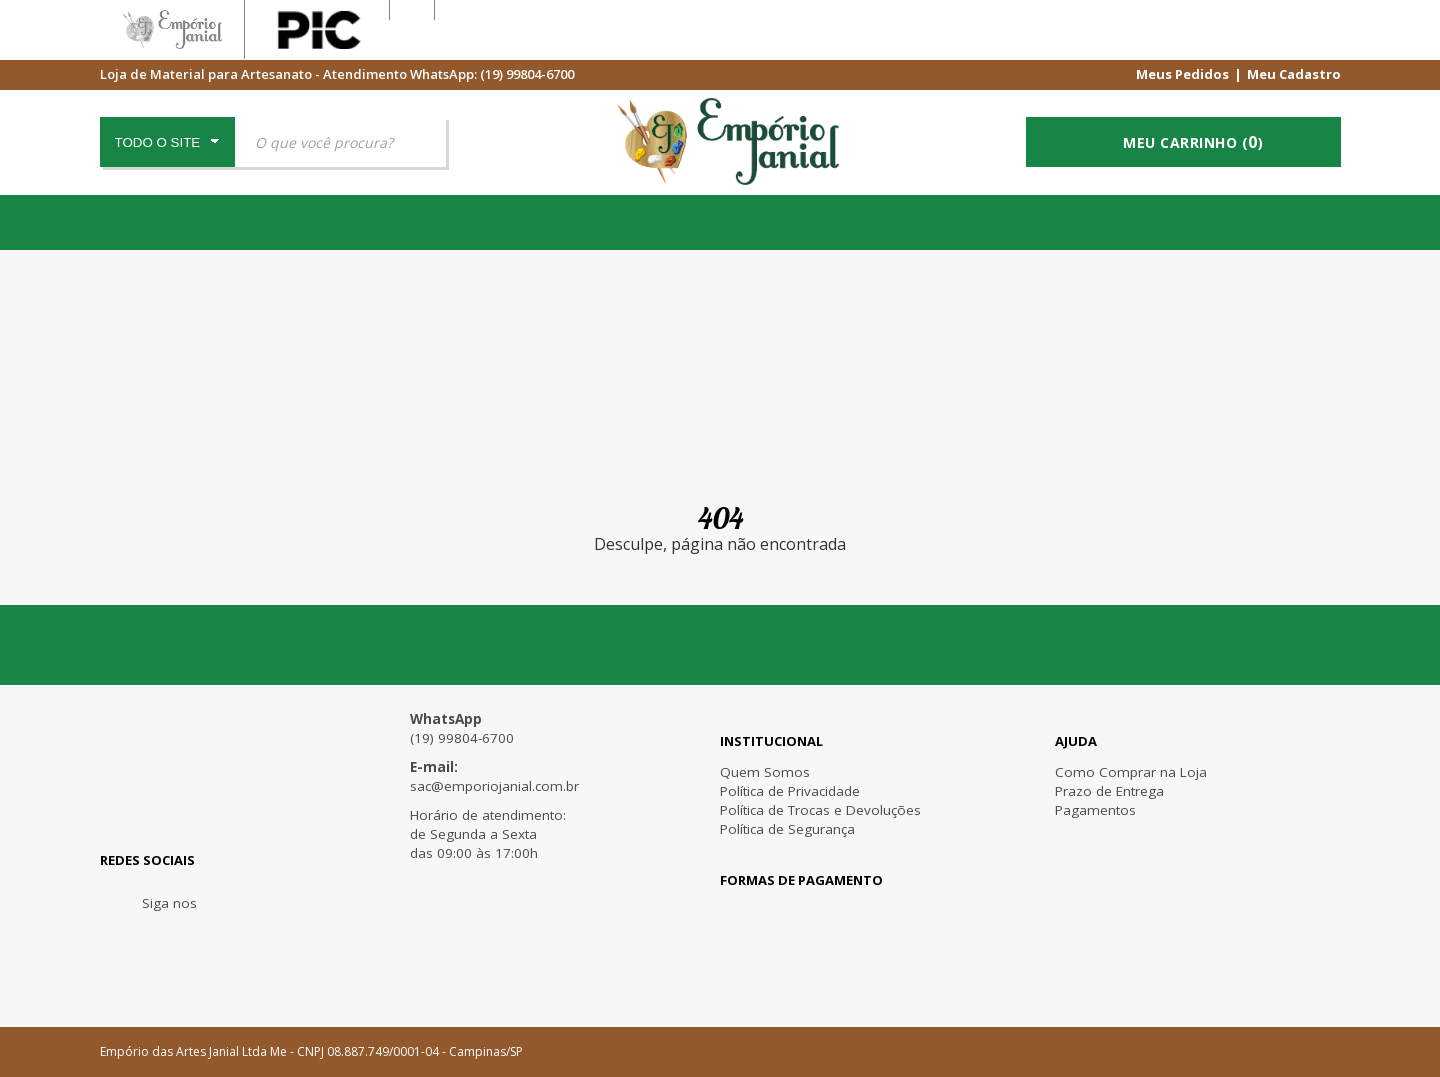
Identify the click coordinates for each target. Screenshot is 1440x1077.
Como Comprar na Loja (1131, 772)
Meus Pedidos (1182, 73)
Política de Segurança (787, 829)
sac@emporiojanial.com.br (494, 786)
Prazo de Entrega (1109, 791)
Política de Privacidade (790, 791)
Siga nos (169, 903)
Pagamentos (1095, 810)
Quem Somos (765, 772)
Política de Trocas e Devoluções (820, 810)
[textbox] (340, 142)
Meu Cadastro (1294, 73)
